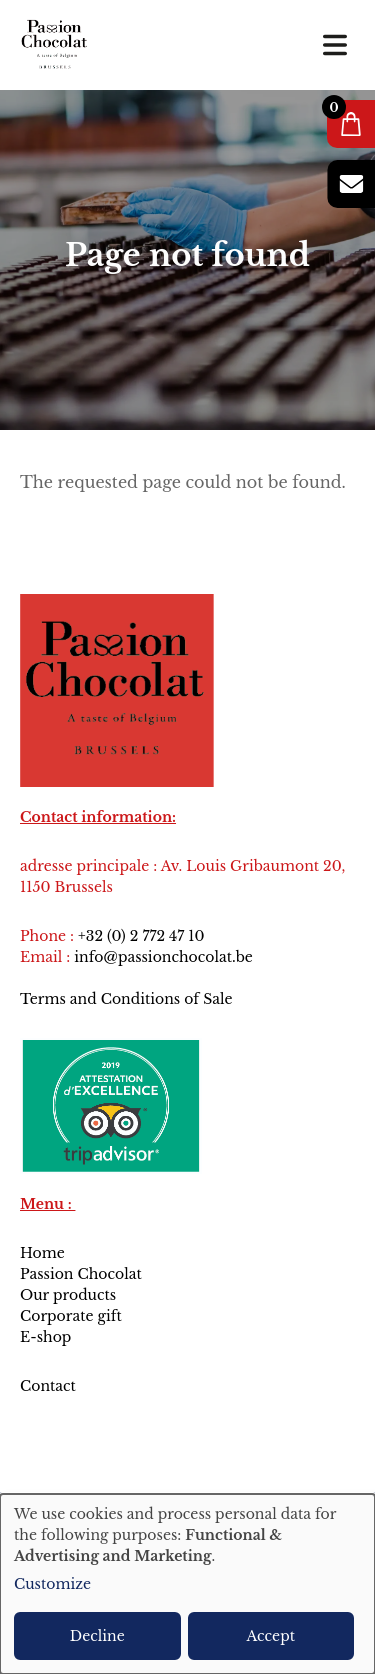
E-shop (45, 1337)
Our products (68, 1295)
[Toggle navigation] (335, 45)
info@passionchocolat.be (163, 957)
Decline (97, 1636)
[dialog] (187, 1584)
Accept (271, 1636)
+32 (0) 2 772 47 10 (141, 936)
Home (42, 1253)
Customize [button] (52, 1584)
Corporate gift (71, 1316)
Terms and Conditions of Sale (126, 999)
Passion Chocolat (81, 1274)
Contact (50, 1386)
